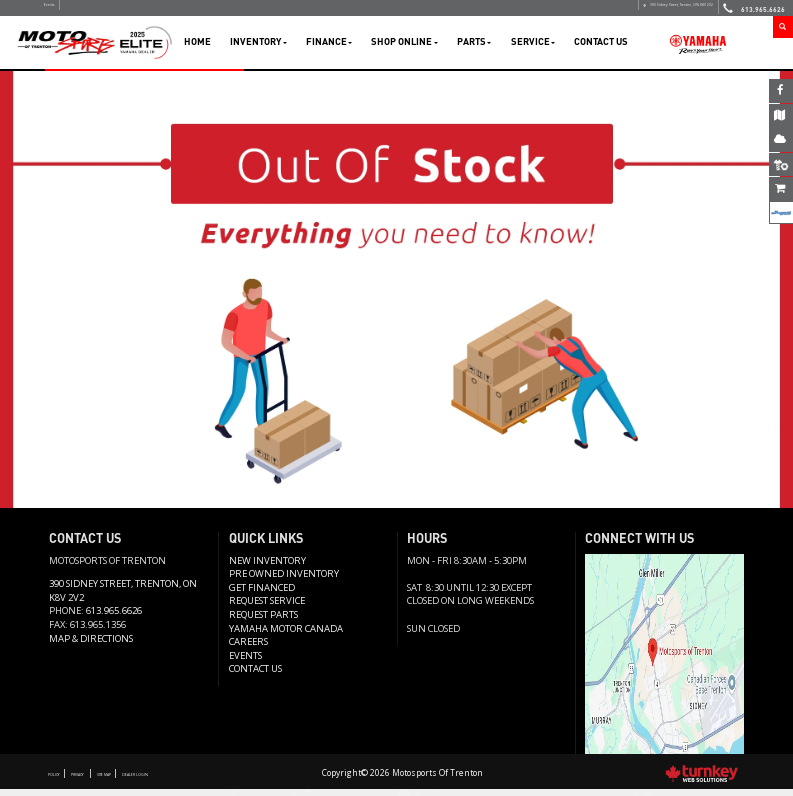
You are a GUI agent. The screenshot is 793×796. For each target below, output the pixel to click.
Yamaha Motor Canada (286, 635)
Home (197, 48)
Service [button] (533, 48)
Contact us (255, 675)
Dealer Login (212, 779)
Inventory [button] (258, 48)
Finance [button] (329, 48)
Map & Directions (91, 645)
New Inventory (267, 567)
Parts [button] (474, 48)
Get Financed (262, 594)
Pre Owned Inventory (284, 580)
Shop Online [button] (404, 48)
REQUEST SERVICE (267, 608)
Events (62, 11)
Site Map (152, 779)
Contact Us (601, 48)
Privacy (104, 779)
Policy (62, 779)
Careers (248, 648)
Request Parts (263, 621)
